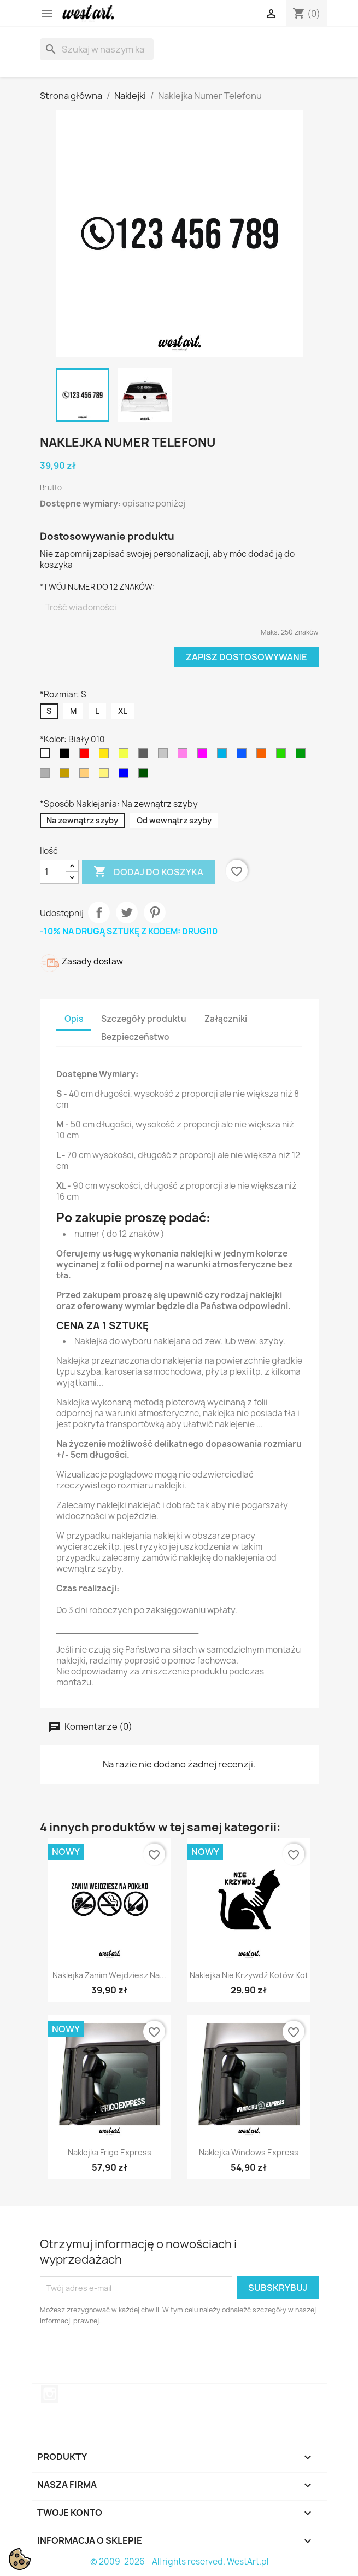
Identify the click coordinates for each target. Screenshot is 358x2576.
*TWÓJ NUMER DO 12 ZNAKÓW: (97, 587)
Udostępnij (99, 912)
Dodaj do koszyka (148, 872)
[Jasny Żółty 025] (126, 756)
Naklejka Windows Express (248, 2152)
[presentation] (131, 2356)
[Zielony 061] (303, 756)
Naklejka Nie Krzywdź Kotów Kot (249, 1975)
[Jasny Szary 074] (165, 756)
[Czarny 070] (67, 756)
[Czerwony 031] (86, 756)
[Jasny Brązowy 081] (86, 775)
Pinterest (155, 912)
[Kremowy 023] (106, 775)
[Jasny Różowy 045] (185, 756)
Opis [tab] (73, 1019)
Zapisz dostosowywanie (246, 657)
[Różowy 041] (204, 756)
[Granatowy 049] (126, 775)
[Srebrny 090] (47, 775)
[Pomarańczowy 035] (263, 756)
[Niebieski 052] (244, 756)
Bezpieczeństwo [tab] (135, 1037)
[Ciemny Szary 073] (145, 756)
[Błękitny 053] (224, 756)
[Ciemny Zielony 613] (145, 775)
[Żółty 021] (106, 756)
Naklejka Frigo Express (109, 2152)
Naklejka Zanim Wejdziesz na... (109, 1975)
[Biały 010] (47, 756)
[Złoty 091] (67, 775)
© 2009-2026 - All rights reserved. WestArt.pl (179, 2561)
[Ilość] (53, 872)
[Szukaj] (97, 49)
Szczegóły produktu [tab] (143, 1019)
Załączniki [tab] (225, 1019)
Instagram (49, 2394)
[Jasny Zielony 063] (283, 756)
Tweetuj (127, 912)
